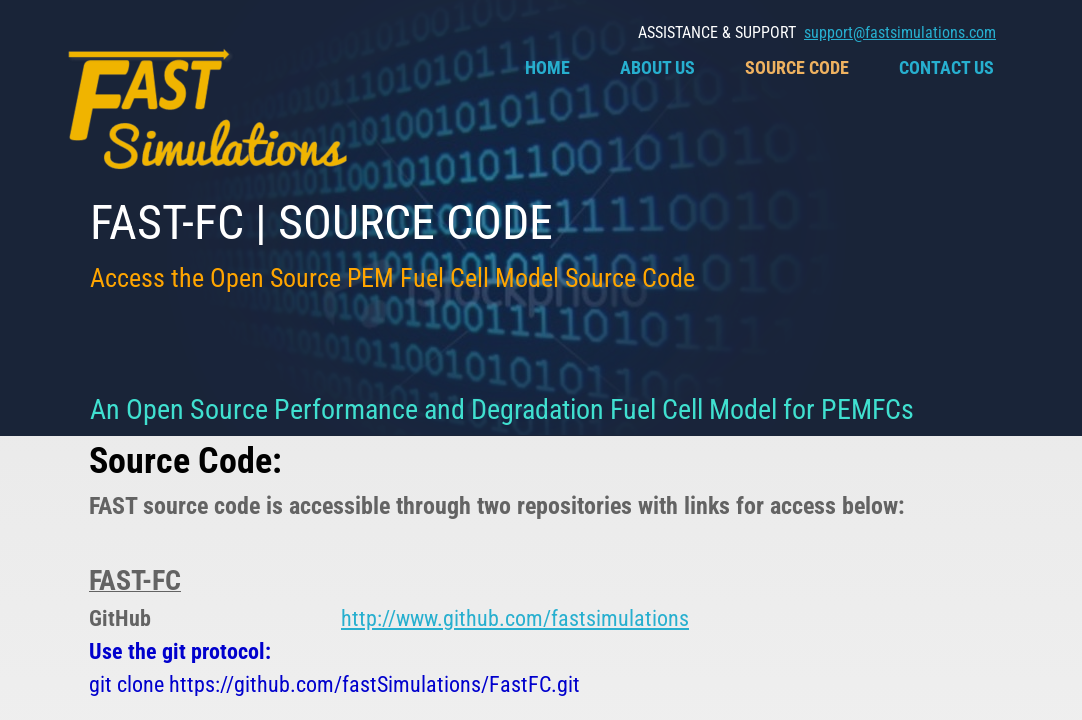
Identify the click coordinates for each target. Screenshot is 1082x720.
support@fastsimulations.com (900, 32)
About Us (657, 67)
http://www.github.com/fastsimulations (515, 618)
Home (547, 67)
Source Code (797, 67)
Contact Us (946, 67)
